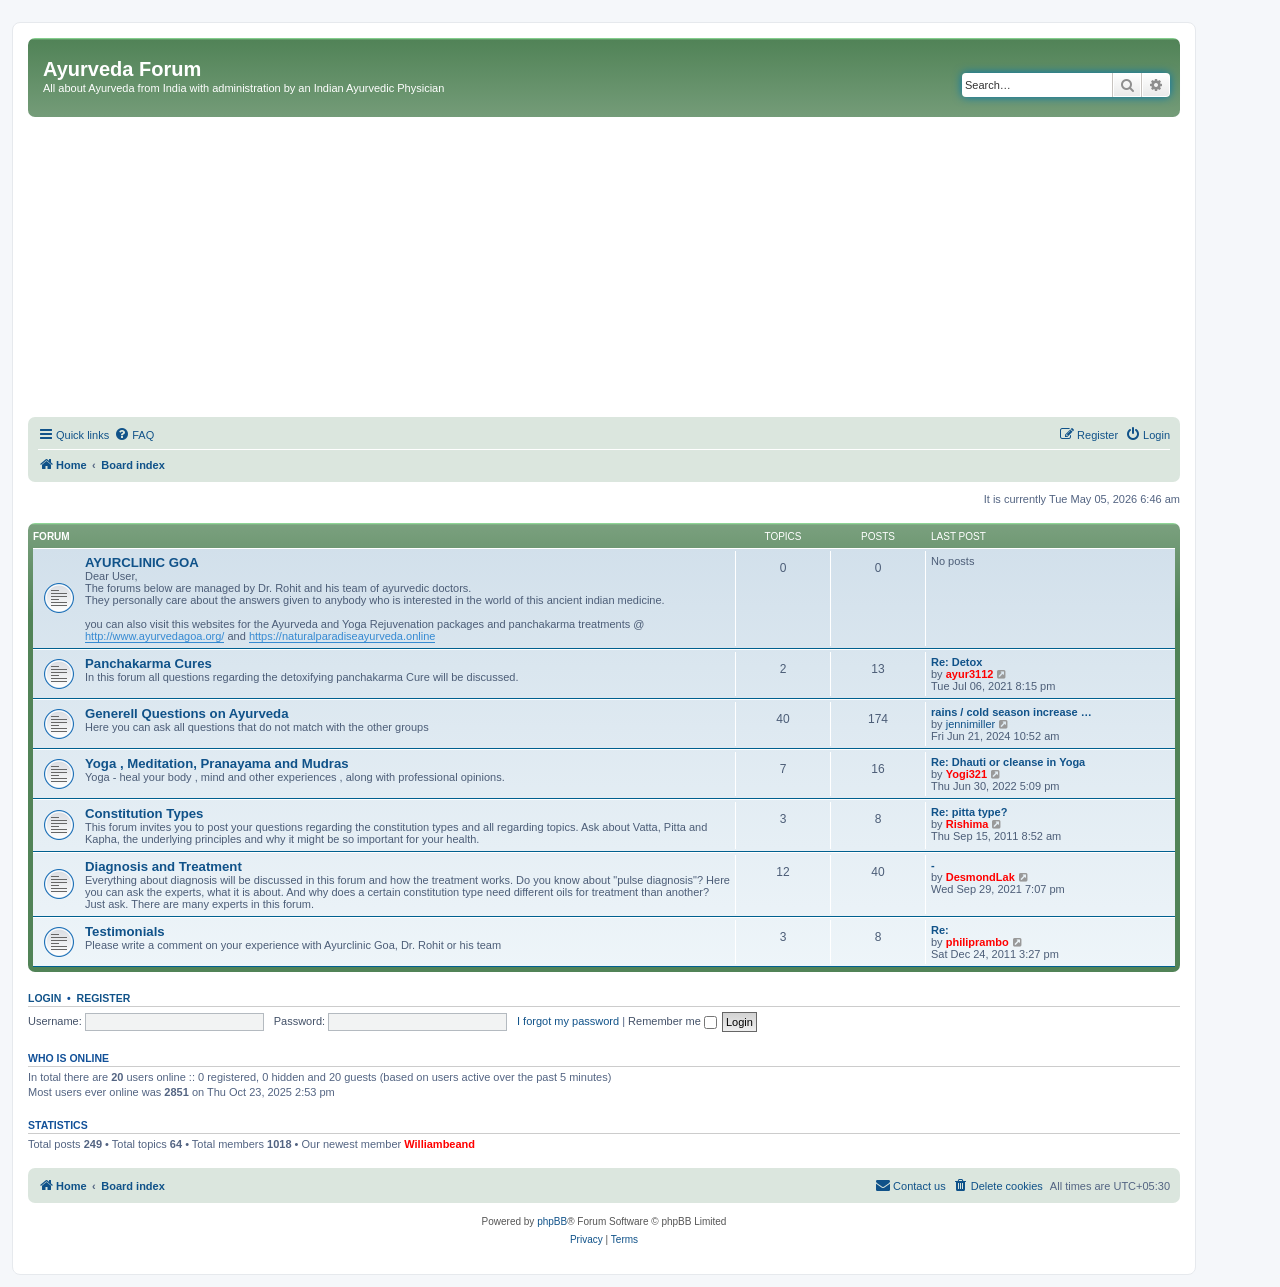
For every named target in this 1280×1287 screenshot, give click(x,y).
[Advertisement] (604, 267)
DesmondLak (980, 877)
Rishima (967, 824)
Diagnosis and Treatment (163, 866)
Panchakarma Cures (148, 663)
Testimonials (125, 931)
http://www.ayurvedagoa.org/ (154, 636)
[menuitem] (134, 435)
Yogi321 (966, 774)
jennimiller (971, 724)
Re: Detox (956, 662)
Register (104, 998)
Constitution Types (144, 813)
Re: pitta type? (969, 812)
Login (44, 998)
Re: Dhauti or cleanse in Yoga (1008, 762)
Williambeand (439, 1144)
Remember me (672, 1021)
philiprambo (977, 942)
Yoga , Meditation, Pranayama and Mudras (217, 763)
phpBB (552, 1221)
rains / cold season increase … (1011, 712)
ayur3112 (970, 674)
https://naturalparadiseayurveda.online (342, 636)
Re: (940, 930)
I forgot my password (568, 1021)
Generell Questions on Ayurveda (187, 713)
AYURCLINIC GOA (142, 562)
